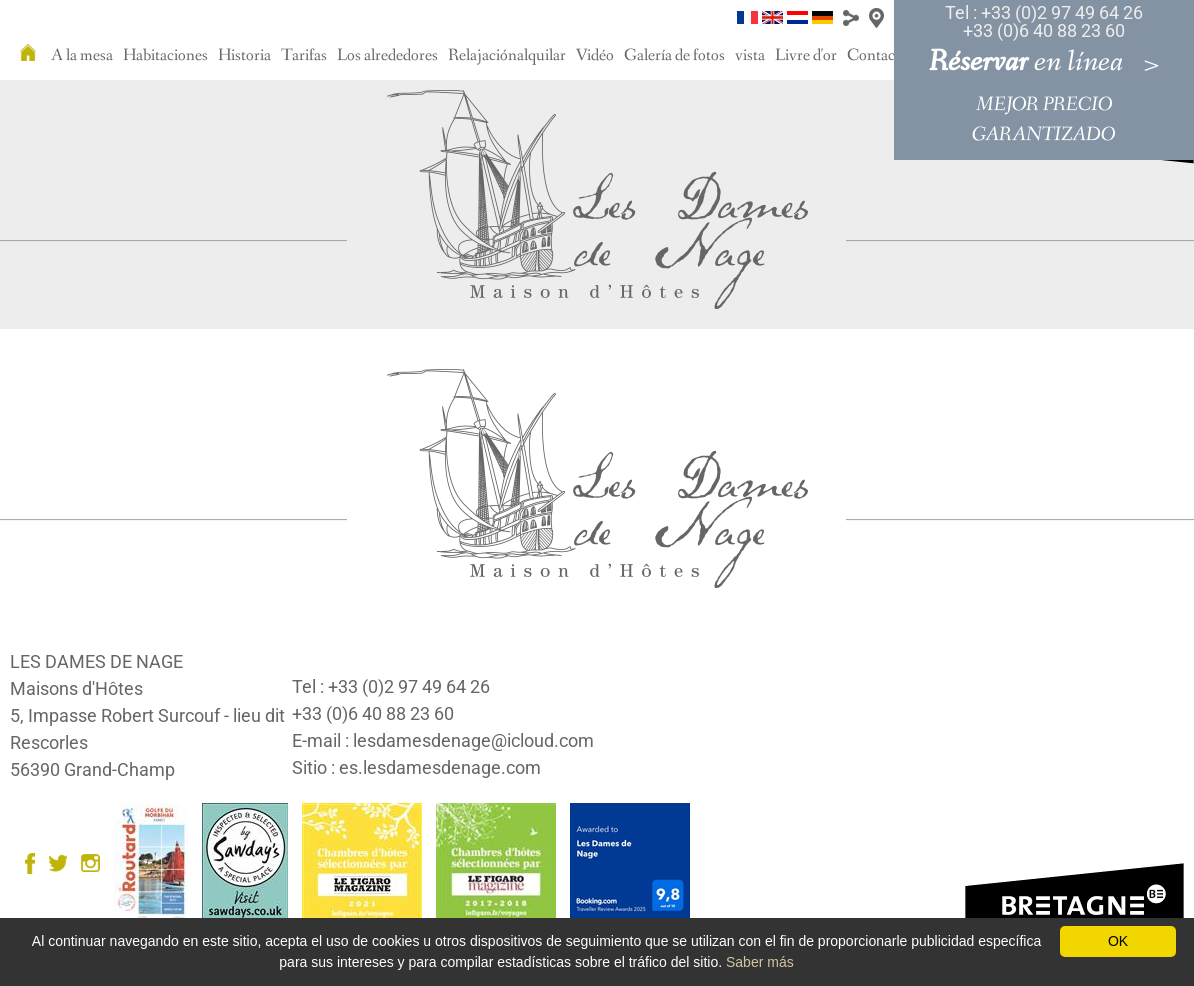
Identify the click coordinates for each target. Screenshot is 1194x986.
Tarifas (304, 55)
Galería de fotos (674, 55)
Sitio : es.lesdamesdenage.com (416, 767)
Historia (244, 55)
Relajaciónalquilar (507, 55)
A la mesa (82, 55)
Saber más (760, 962)
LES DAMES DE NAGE (96, 661)
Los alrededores (387, 55)
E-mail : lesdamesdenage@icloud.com (443, 740)
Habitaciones (165, 55)
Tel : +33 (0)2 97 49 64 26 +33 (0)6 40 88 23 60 (1044, 21)
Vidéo (595, 55)
